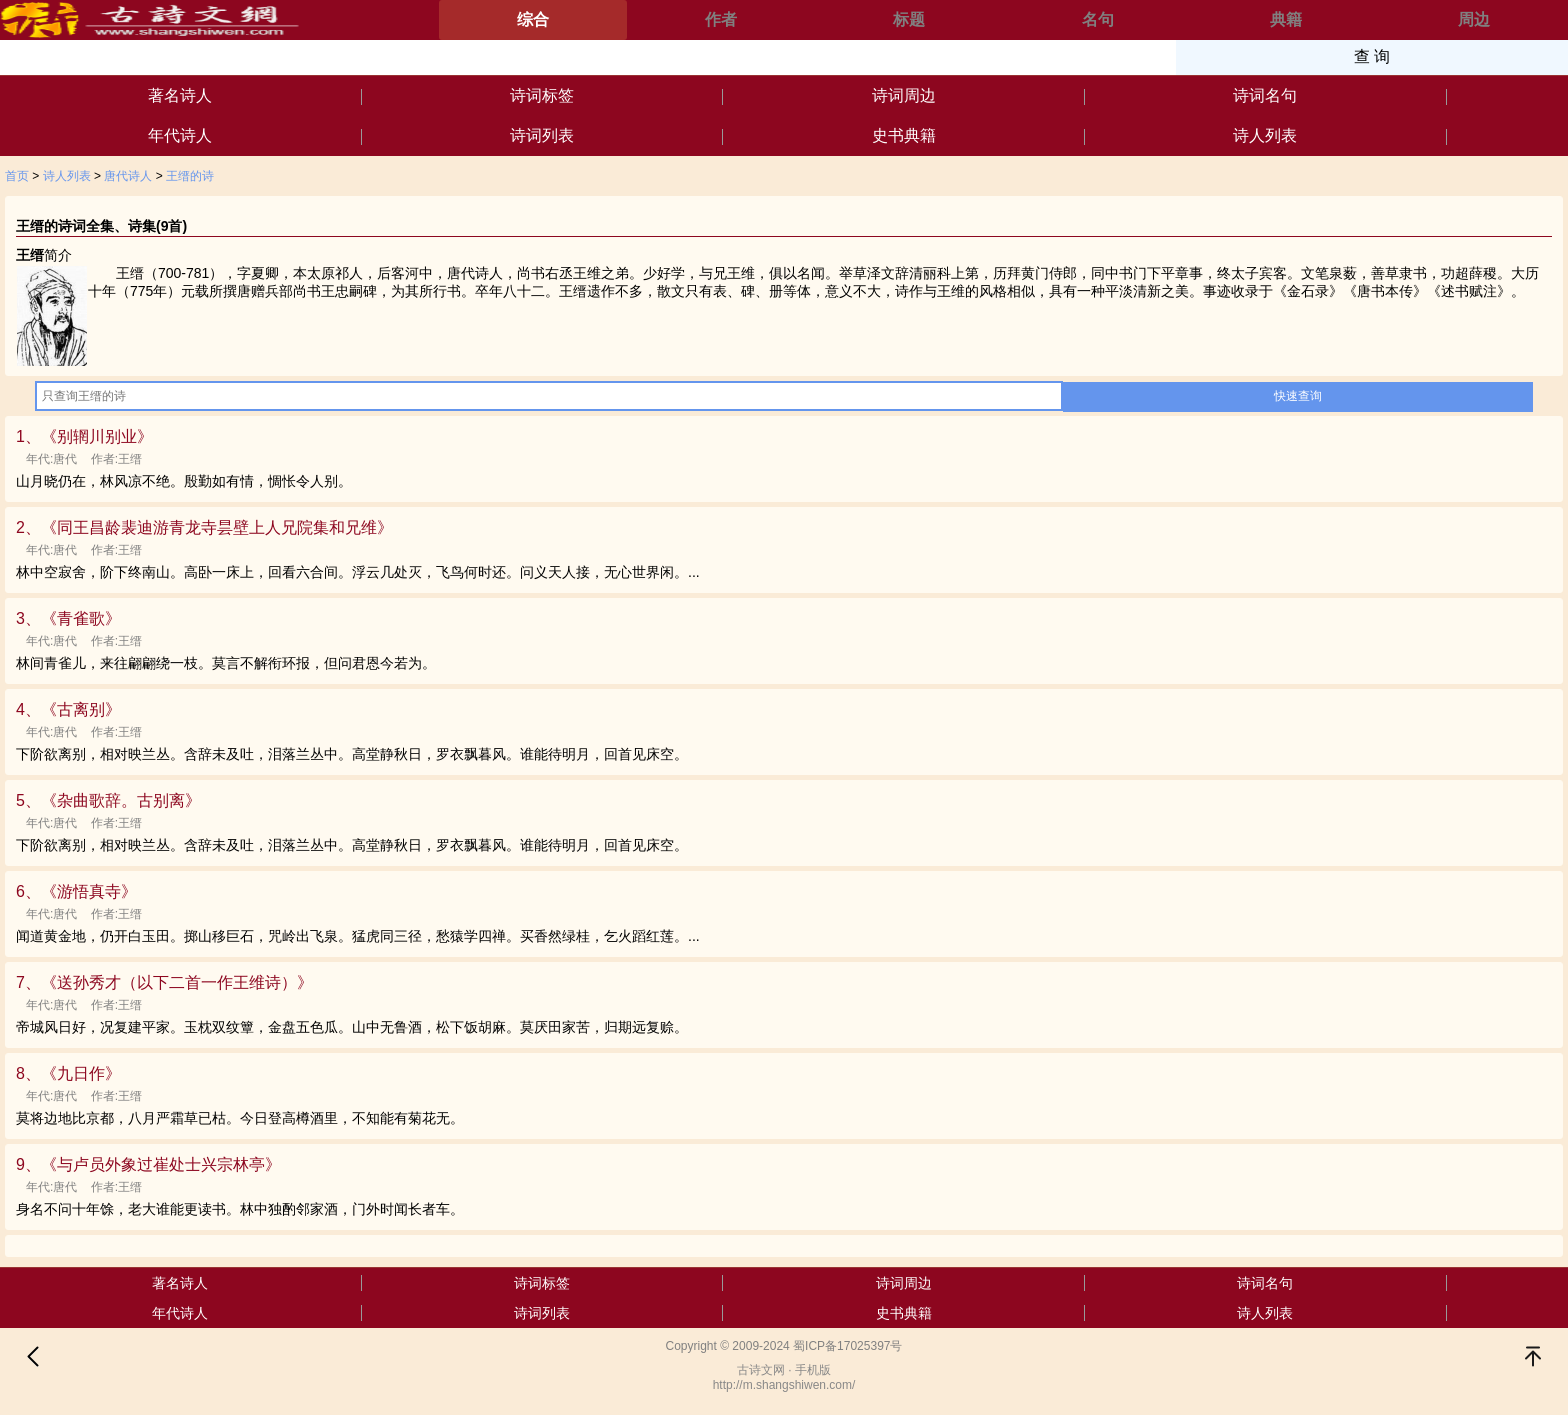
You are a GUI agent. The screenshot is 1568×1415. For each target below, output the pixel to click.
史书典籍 (904, 135)
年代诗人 (180, 135)
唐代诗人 (128, 176)
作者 (721, 19)
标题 (909, 19)
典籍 (1286, 19)
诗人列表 (1265, 135)
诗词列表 (542, 135)
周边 (1474, 19)
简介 (44, 255)
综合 (533, 19)
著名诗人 (180, 95)
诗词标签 (542, 95)
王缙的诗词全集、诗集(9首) (101, 226)
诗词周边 (904, 95)
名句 (1098, 19)
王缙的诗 (190, 176)
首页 (17, 176)
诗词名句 (1265, 95)
